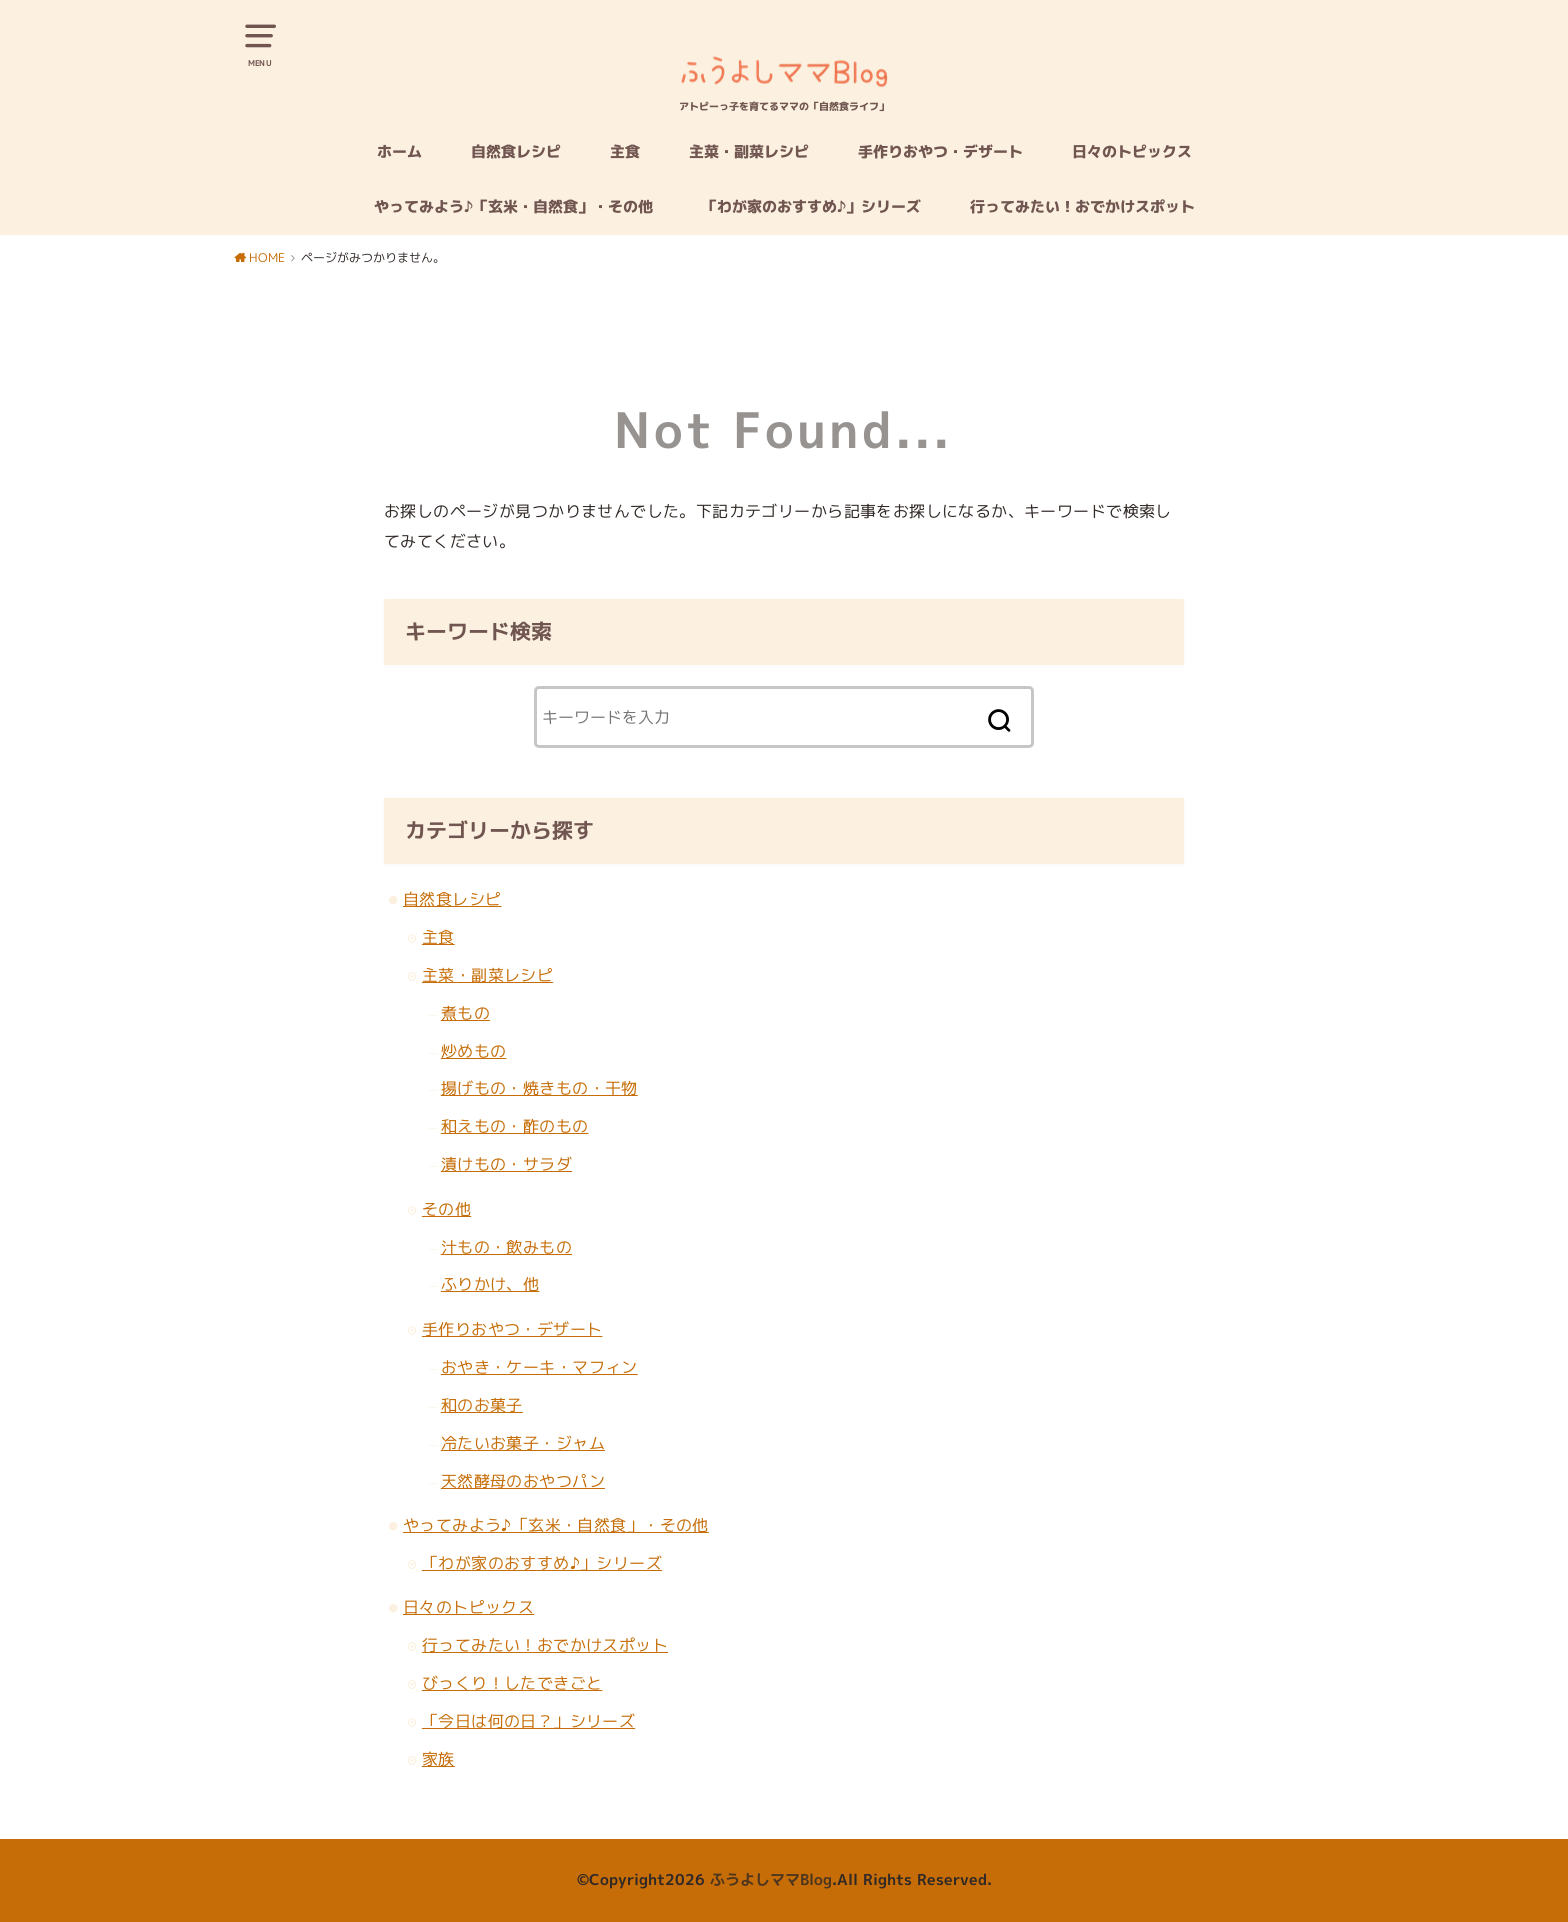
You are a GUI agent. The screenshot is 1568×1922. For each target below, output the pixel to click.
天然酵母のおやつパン (523, 1480)
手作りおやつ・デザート (940, 151)
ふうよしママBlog (771, 1879)
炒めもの (474, 1050)
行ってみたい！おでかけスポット (1082, 206)
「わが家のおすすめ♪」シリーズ (811, 206)
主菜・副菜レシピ (749, 151)
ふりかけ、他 (490, 1283)
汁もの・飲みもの (506, 1246)
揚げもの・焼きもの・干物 (539, 1087)
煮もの (465, 1012)
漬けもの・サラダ (506, 1163)
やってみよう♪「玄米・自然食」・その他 (513, 206)
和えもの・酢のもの (515, 1125)
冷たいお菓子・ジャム (523, 1442)
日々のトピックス (1132, 151)
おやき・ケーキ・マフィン (539, 1366)
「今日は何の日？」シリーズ (528, 1720)
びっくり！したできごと (512, 1682)
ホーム (399, 151)
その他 (446, 1208)
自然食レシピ (516, 151)
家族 (438, 1758)
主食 (625, 151)
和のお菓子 (482, 1404)
